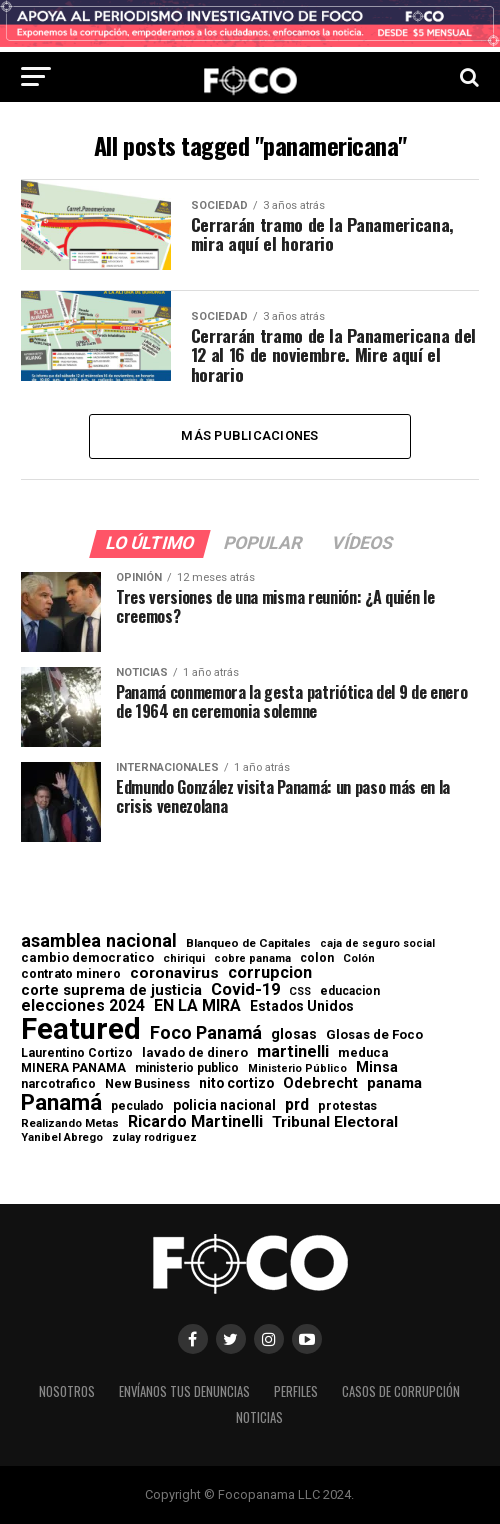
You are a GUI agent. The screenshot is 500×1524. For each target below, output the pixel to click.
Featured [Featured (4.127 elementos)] (81, 1029)
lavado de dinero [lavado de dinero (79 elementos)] (195, 1053)
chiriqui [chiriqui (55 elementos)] (184, 958)
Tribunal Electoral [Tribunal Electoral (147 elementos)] (335, 1122)
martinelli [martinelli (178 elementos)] (293, 1052)
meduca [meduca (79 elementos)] (363, 1053)
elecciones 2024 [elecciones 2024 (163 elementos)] (83, 1006)
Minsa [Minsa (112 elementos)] (377, 1067)
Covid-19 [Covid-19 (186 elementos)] (245, 990)
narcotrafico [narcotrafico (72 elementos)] (58, 1084)
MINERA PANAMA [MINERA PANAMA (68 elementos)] (73, 1068)
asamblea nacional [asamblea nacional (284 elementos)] (99, 941)
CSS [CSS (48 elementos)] (300, 992)
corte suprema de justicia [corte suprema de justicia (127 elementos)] (111, 990)
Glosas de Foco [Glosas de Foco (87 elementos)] (374, 1034)
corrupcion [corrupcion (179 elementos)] (270, 973)
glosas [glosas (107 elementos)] (294, 1034)
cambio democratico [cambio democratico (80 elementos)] (87, 958)
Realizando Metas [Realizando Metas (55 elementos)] (70, 1123)
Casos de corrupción (401, 1391)
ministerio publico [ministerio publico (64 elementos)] (187, 1068)
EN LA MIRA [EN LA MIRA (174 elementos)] (197, 1006)
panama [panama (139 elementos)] (394, 1083)
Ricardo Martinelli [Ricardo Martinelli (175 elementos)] (195, 1122)
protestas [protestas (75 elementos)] (347, 1106)
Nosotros (67, 1391)
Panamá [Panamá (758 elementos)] (61, 1102)
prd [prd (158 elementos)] (297, 1105)
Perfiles (296, 1391)
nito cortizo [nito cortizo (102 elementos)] (236, 1084)
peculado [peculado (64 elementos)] (137, 1106)
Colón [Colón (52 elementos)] (359, 958)
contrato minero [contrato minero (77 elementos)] (71, 974)
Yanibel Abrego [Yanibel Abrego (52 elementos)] (62, 1137)
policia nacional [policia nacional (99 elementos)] (224, 1106)
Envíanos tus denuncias (184, 1391)
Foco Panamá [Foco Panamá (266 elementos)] (206, 1033)
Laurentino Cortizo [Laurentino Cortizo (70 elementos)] (77, 1053)
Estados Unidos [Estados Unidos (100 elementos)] (302, 1007)
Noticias (259, 1417)
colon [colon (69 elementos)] (317, 958)
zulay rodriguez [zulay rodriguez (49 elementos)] (154, 1138)
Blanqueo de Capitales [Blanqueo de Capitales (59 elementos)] (248, 944)
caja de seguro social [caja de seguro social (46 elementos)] (377, 944)
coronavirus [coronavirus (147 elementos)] (174, 973)
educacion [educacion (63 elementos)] (350, 991)
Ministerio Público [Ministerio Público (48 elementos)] (297, 1069)
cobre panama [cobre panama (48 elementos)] (252, 959)
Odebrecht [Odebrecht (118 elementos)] (320, 1083)
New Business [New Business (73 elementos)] (147, 1084)
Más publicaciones (249, 435)
